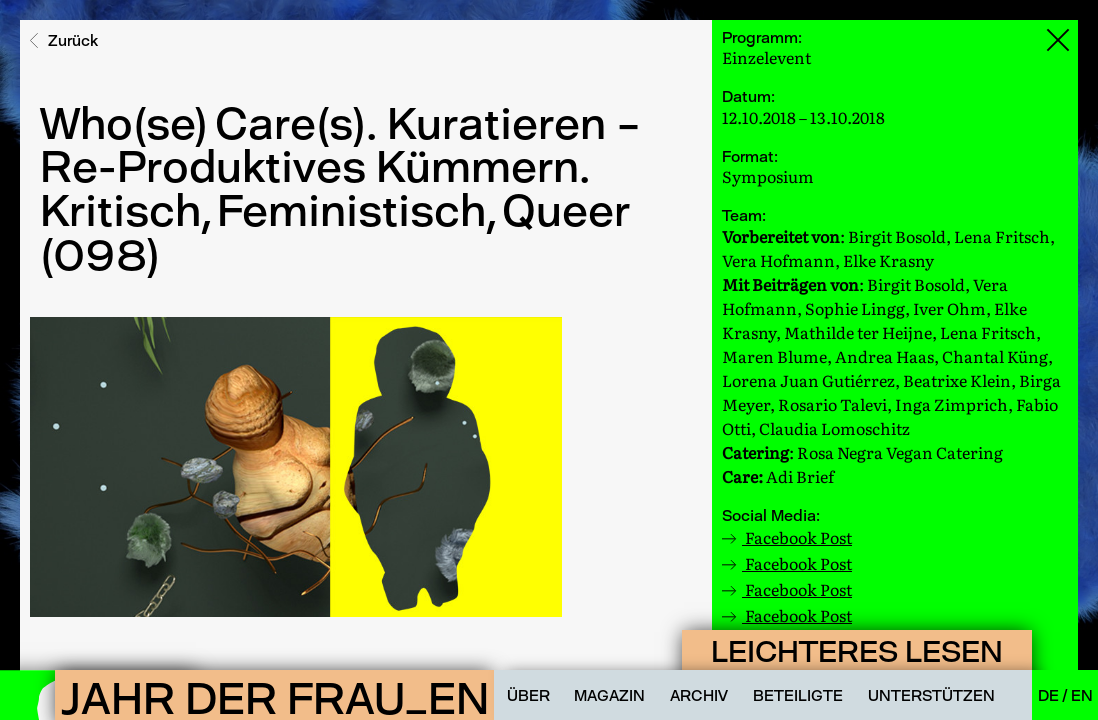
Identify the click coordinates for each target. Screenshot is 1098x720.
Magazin (609, 695)
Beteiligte (798, 695)
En (1082, 695)
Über (528, 695)
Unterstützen (931, 695)
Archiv (699, 695)
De (1050, 695)
